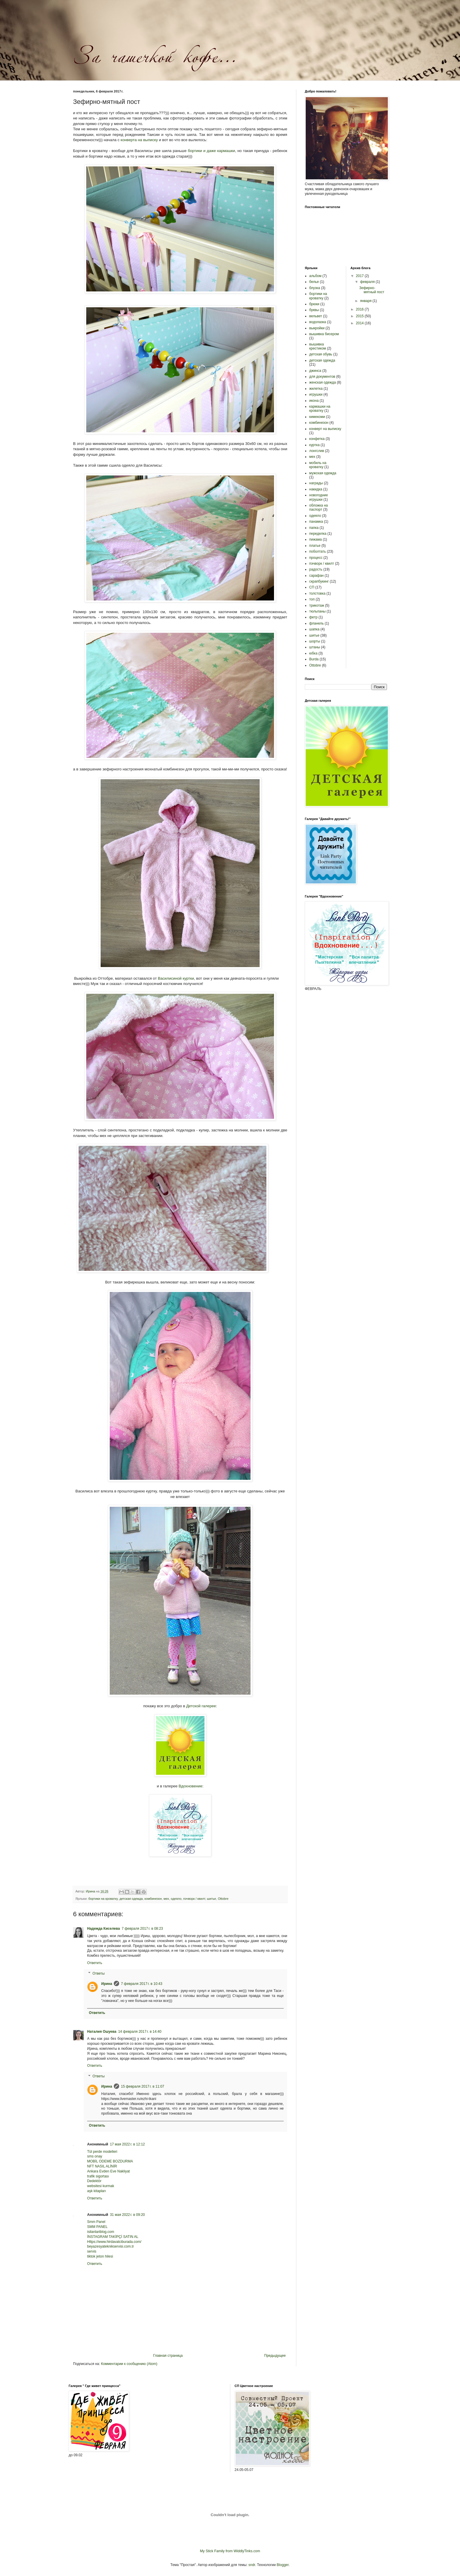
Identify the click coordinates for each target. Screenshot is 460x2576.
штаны (314, 647)
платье (314, 546)
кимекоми (317, 417)
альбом (315, 276)
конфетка (317, 439)
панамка (316, 521)
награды (316, 483)
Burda (314, 659)
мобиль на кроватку (317, 465)
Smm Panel (96, 2222)
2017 (360, 276)
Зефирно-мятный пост (371, 290)
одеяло (176, 1898)
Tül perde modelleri (102, 2152)
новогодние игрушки (318, 497)
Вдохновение (190, 1786)
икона (314, 401)
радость (315, 569)
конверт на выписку (325, 429)
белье (314, 282)
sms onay (94, 2156)
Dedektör (94, 2181)
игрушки (315, 394)
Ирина (106, 1984)
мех (166, 1898)
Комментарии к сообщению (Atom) (129, 2364)
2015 (360, 316)
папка (314, 528)
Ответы (98, 1973)
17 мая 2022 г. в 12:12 (127, 2144)
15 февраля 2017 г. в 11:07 (142, 2086)
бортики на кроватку (103, 1898)
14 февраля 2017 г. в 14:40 (139, 2032)
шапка (314, 629)
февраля (368, 282)
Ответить (94, 1963)
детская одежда (131, 1898)
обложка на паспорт (318, 507)
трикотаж (316, 605)
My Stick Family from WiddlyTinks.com (230, 2551)
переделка (318, 534)
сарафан (316, 575)
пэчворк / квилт (194, 1898)
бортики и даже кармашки (211, 151)
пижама (315, 539)
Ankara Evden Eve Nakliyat (108, 2171)
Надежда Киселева (103, 1928)
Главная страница (168, 2356)
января (366, 301)
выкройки (316, 328)
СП (311, 587)
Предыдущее (275, 2356)
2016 (360, 309)
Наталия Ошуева (101, 2032)
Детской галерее (201, 1706)
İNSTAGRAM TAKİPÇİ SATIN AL (112, 2237)
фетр (313, 617)
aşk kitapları (96, 2191)
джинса (315, 371)
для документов (322, 376)
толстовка (317, 593)
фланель (316, 623)
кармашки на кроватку (319, 408)
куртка (314, 445)
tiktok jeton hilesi (100, 2256)
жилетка (316, 389)
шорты (314, 641)
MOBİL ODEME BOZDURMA (110, 2161)
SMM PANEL (97, 2227)
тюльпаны (317, 611)
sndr (251, 2565)
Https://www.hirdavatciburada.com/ (114, 2242)
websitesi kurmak (100, 2186)
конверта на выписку (139, 140)
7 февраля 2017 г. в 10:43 (141, 1984)
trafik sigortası (98, 2176)
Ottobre (223, 1898)
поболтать (317, 551)
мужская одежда (322, 473)
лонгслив (316, 451)
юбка (313, 653)
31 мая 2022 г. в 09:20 (127, 2215)
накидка (315, 489)
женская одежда (322, 382)
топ (312, 599)
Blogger (283, 2565)
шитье (211, 1898)
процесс (315, 558)
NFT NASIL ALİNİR (102, 2166)
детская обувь (320, 354)
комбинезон (153, 1898)
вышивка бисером (324, 334)
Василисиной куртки (176, 978)
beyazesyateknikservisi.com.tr (110, 2246)
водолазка (317, 322)
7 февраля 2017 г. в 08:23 (142, 1928)
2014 (360, 323)
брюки (314, 304)
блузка (314, 288)
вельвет (315, 316)
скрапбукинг (319, 581)
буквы (314, 310)
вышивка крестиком (317, 346)
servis (91, 2251)
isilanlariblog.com (100, 2232)
